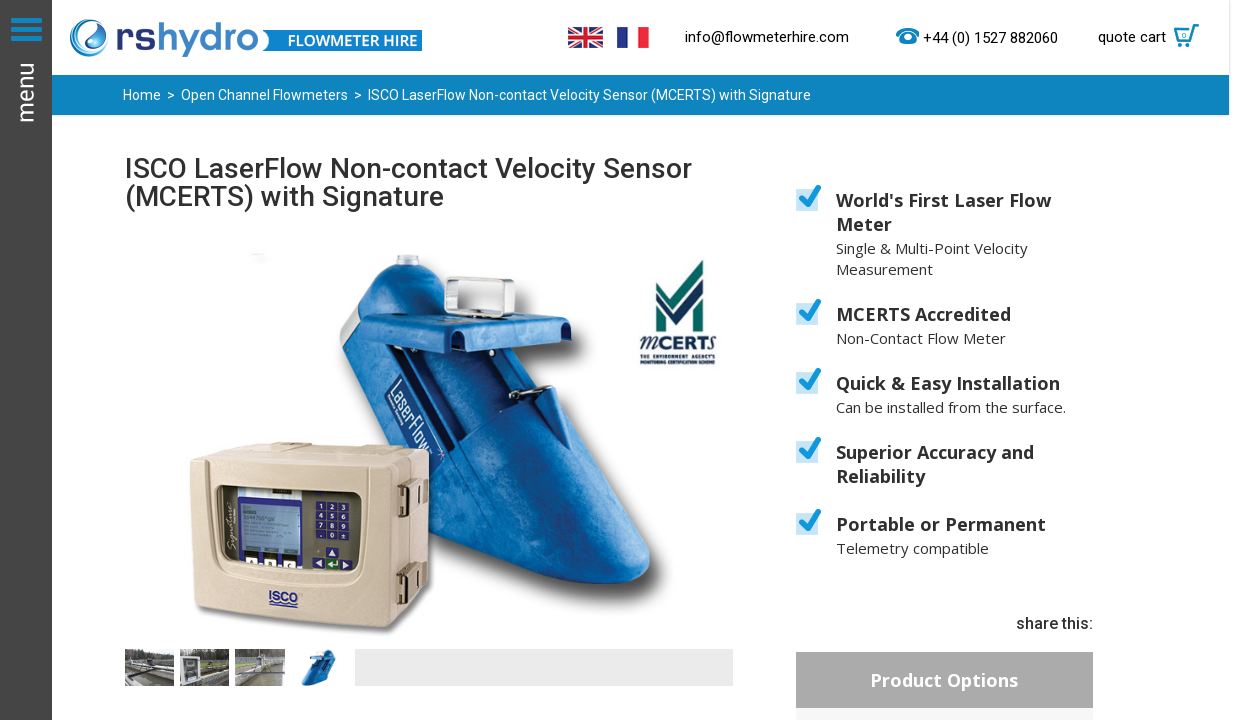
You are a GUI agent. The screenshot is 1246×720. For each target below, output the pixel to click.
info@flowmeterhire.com (767, 37)
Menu (26, 360)
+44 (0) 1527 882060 (990, 38)
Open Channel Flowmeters (264, 95)
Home (142, 95)
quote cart (1153, 37)
